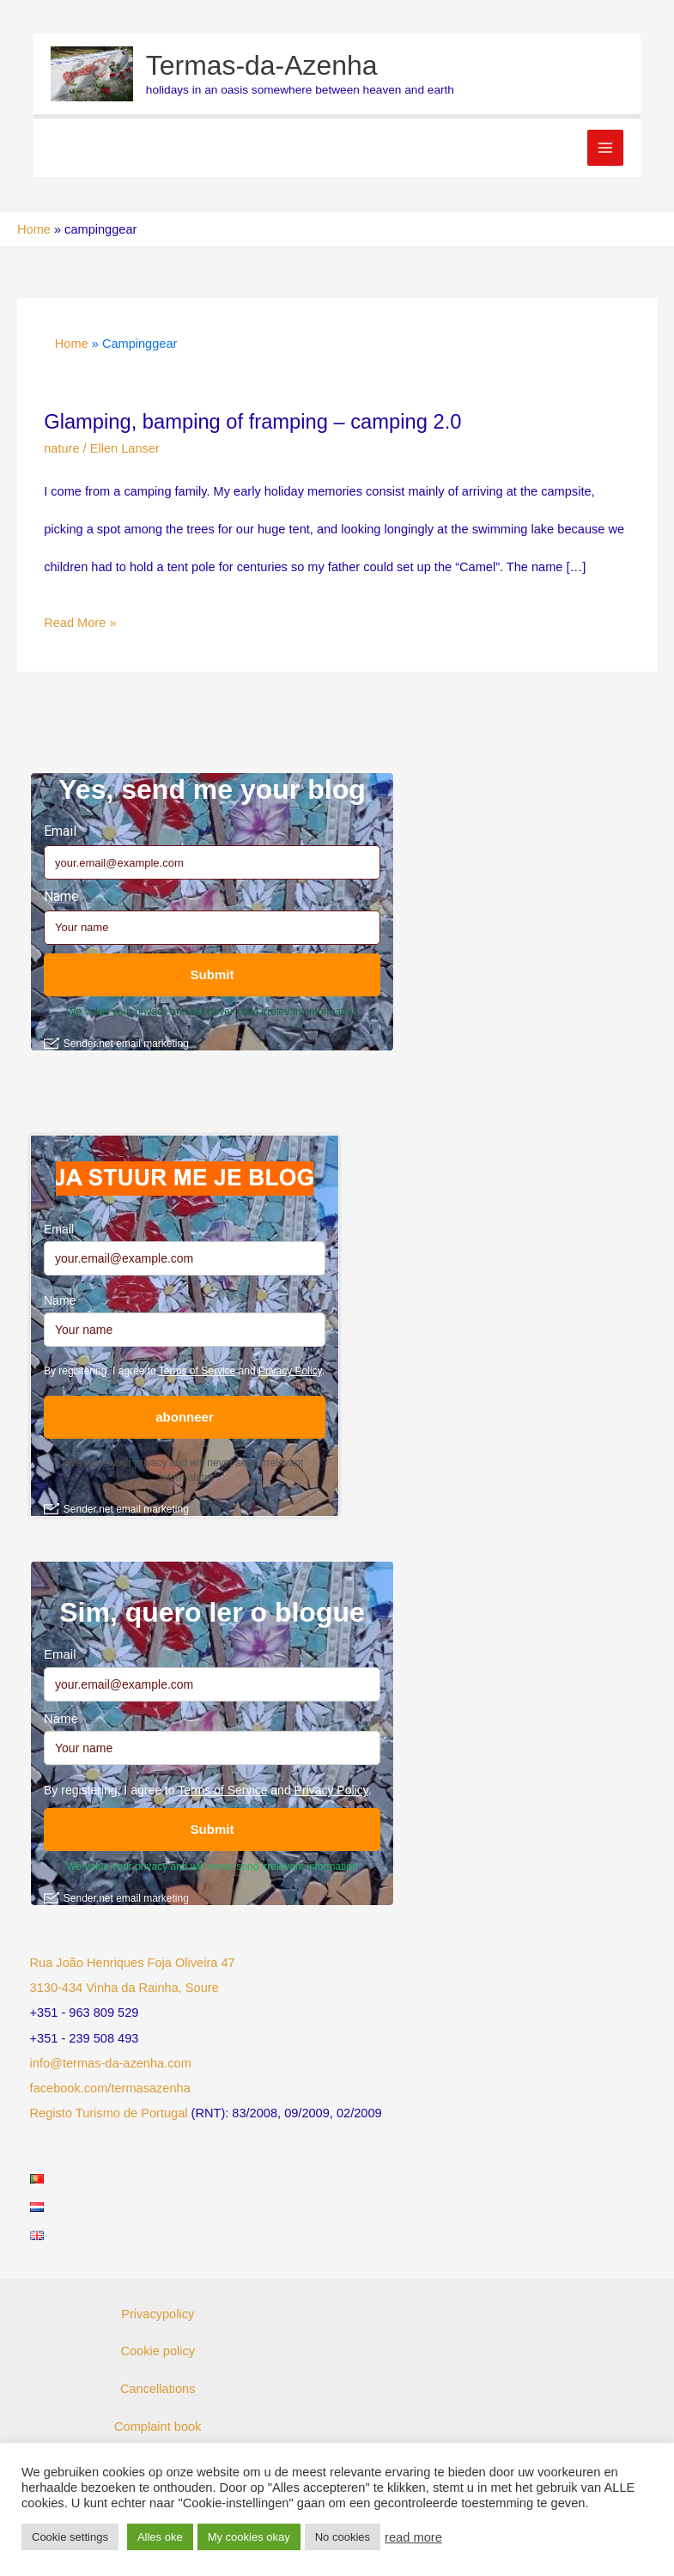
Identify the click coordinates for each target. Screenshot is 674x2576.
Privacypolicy (157, 2314)
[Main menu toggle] (605, 148)
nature (61, 448)
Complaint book (157, 2426)
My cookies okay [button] (249, 2536)
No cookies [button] (342, 2536)
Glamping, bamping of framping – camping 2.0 (252, 422)
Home (34, 229)
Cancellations (158, 2389)
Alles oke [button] (160, 2536)
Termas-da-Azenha (262, 65)
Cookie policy (157, 2351)
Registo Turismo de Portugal (109, 2113)
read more (413, 2537)
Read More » (80, 623)
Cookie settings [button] (70, 2536)
